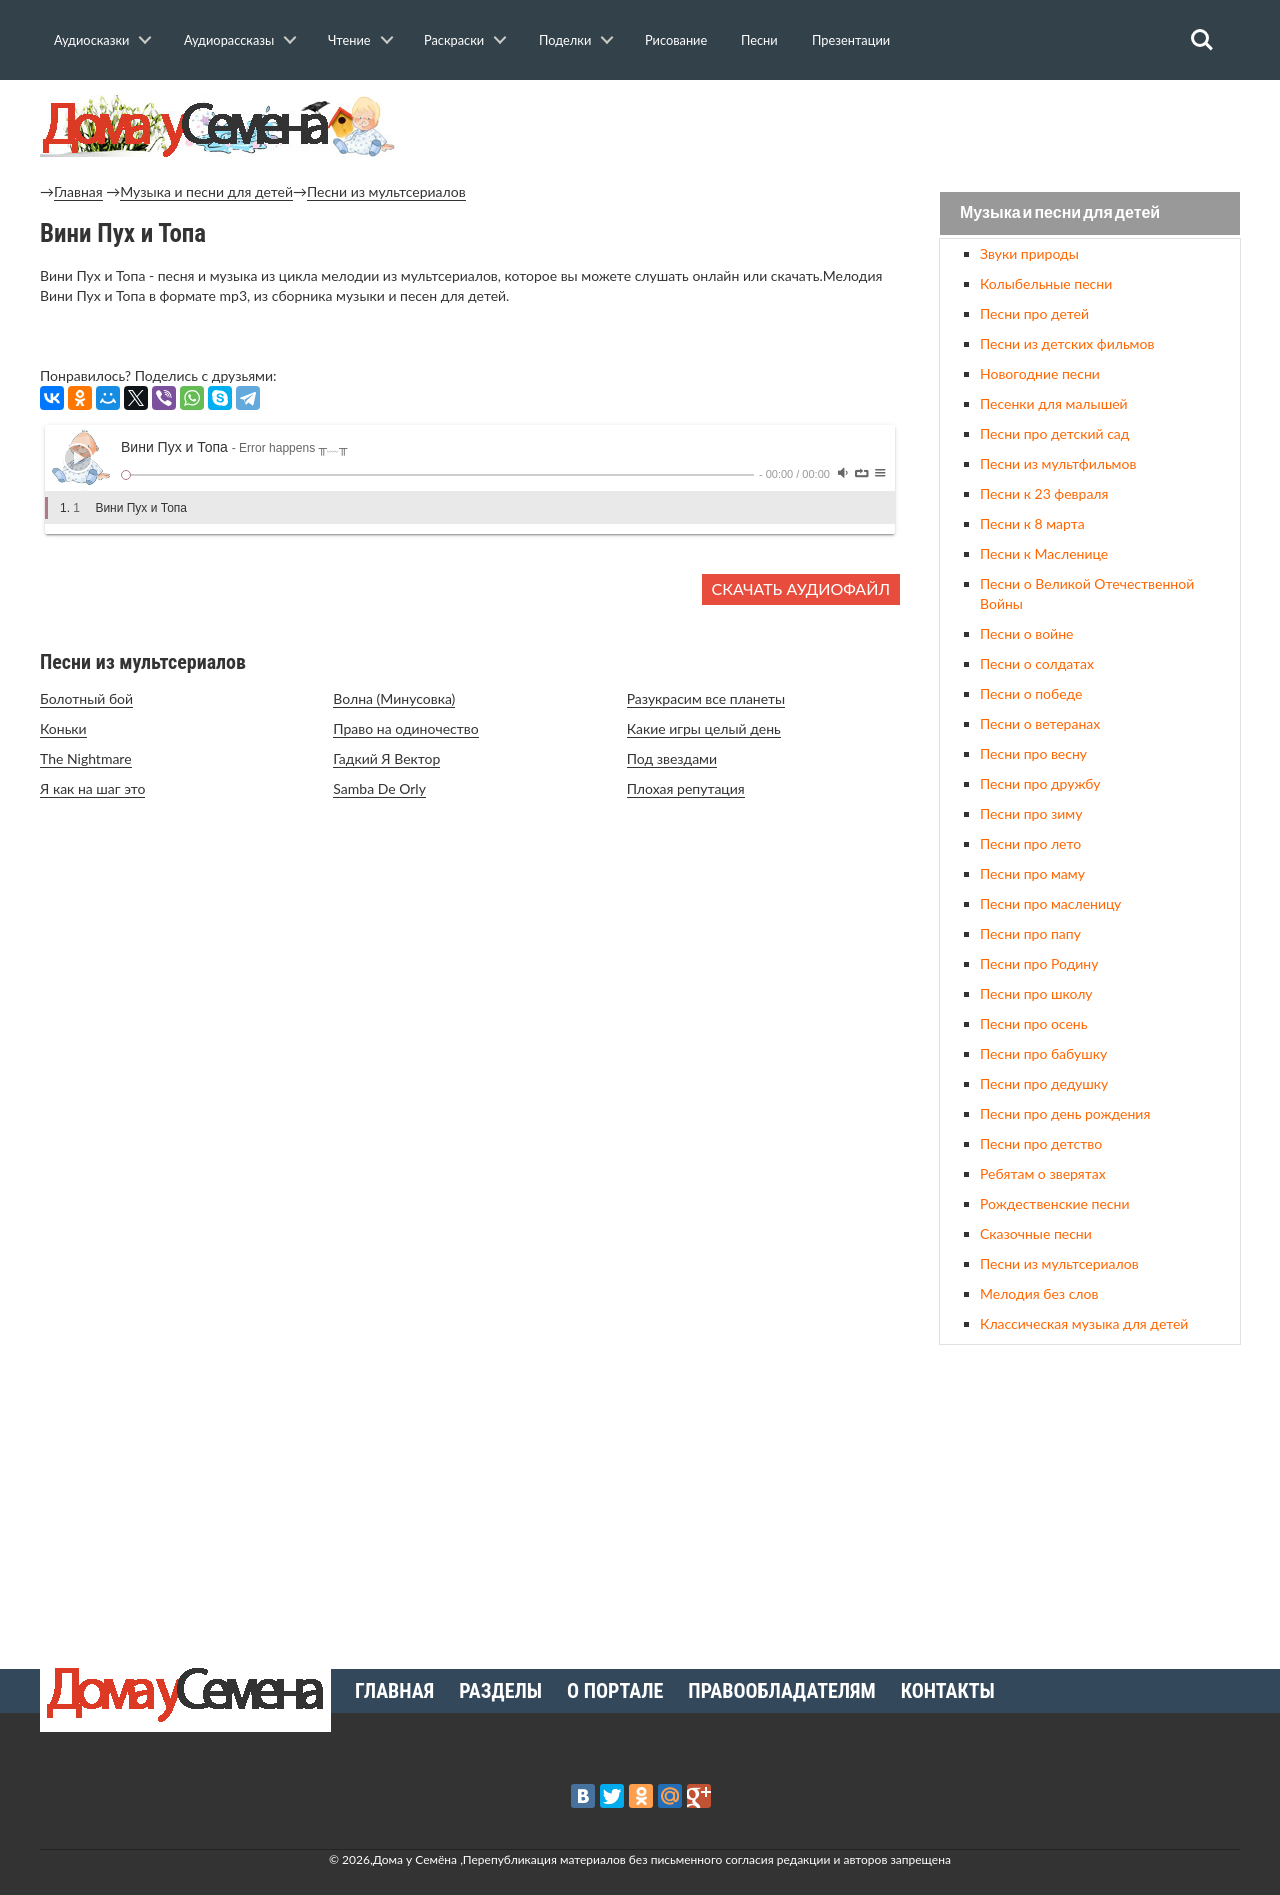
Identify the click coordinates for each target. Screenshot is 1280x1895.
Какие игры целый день (704, 728)
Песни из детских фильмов (1067, 343)
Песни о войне (1026, 633)
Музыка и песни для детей (206, 191)
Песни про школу (1036, 993)
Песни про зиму (1031, 813)
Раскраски (454, 40)
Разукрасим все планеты (706, 698)
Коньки (63, 728)
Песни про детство (1041, 1143)
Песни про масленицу (1050, 903)
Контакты (948, 1691)
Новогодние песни (1040, 373)
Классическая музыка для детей (1084, 1323)
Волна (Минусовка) (394, 698)
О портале (615, 1691)
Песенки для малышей (1054, 403)
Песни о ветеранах (1040, 723)
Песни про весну (1033, 753)
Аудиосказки (91, 40)
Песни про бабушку (1043, 1053)
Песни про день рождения (1065, 1113)
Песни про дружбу (1040, 783)
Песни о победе (1031, 693)
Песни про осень (1033, 1023)
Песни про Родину (1039, 963)
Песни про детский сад (1054, 433)
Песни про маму (1032, 873)
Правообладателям (781, 1691)
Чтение (349, 40)
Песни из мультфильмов (1058, 463)
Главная (78, 191)
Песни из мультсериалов (386, 191)
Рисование (676, 40)
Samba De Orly (379, 788)
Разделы (500, 1691)
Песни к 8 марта (1032, 523)
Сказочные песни (1036, 1233)
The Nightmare (86, 758)
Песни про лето (1030, 843)
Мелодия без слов (1039, 1293)
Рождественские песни (1055, 1203)
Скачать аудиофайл (801, 588)
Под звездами (672, 758)
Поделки (565, 40)
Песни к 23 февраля (1044, 493)
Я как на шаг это (92, 788)
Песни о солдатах (1037, 663)
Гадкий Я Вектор (386, 758)
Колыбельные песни (1046, 283)
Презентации (851, 40)
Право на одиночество (405, 728)
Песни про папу (1030, 933)
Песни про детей (1034, 313)
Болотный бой (86, 698)
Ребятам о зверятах (1043, 1173)
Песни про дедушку (1044, 1083)
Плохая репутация (686, 788)
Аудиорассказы (229, 40)
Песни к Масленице (1044, 553)
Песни (759, 40)
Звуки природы (1029, 253)
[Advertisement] (1090, 1499)
